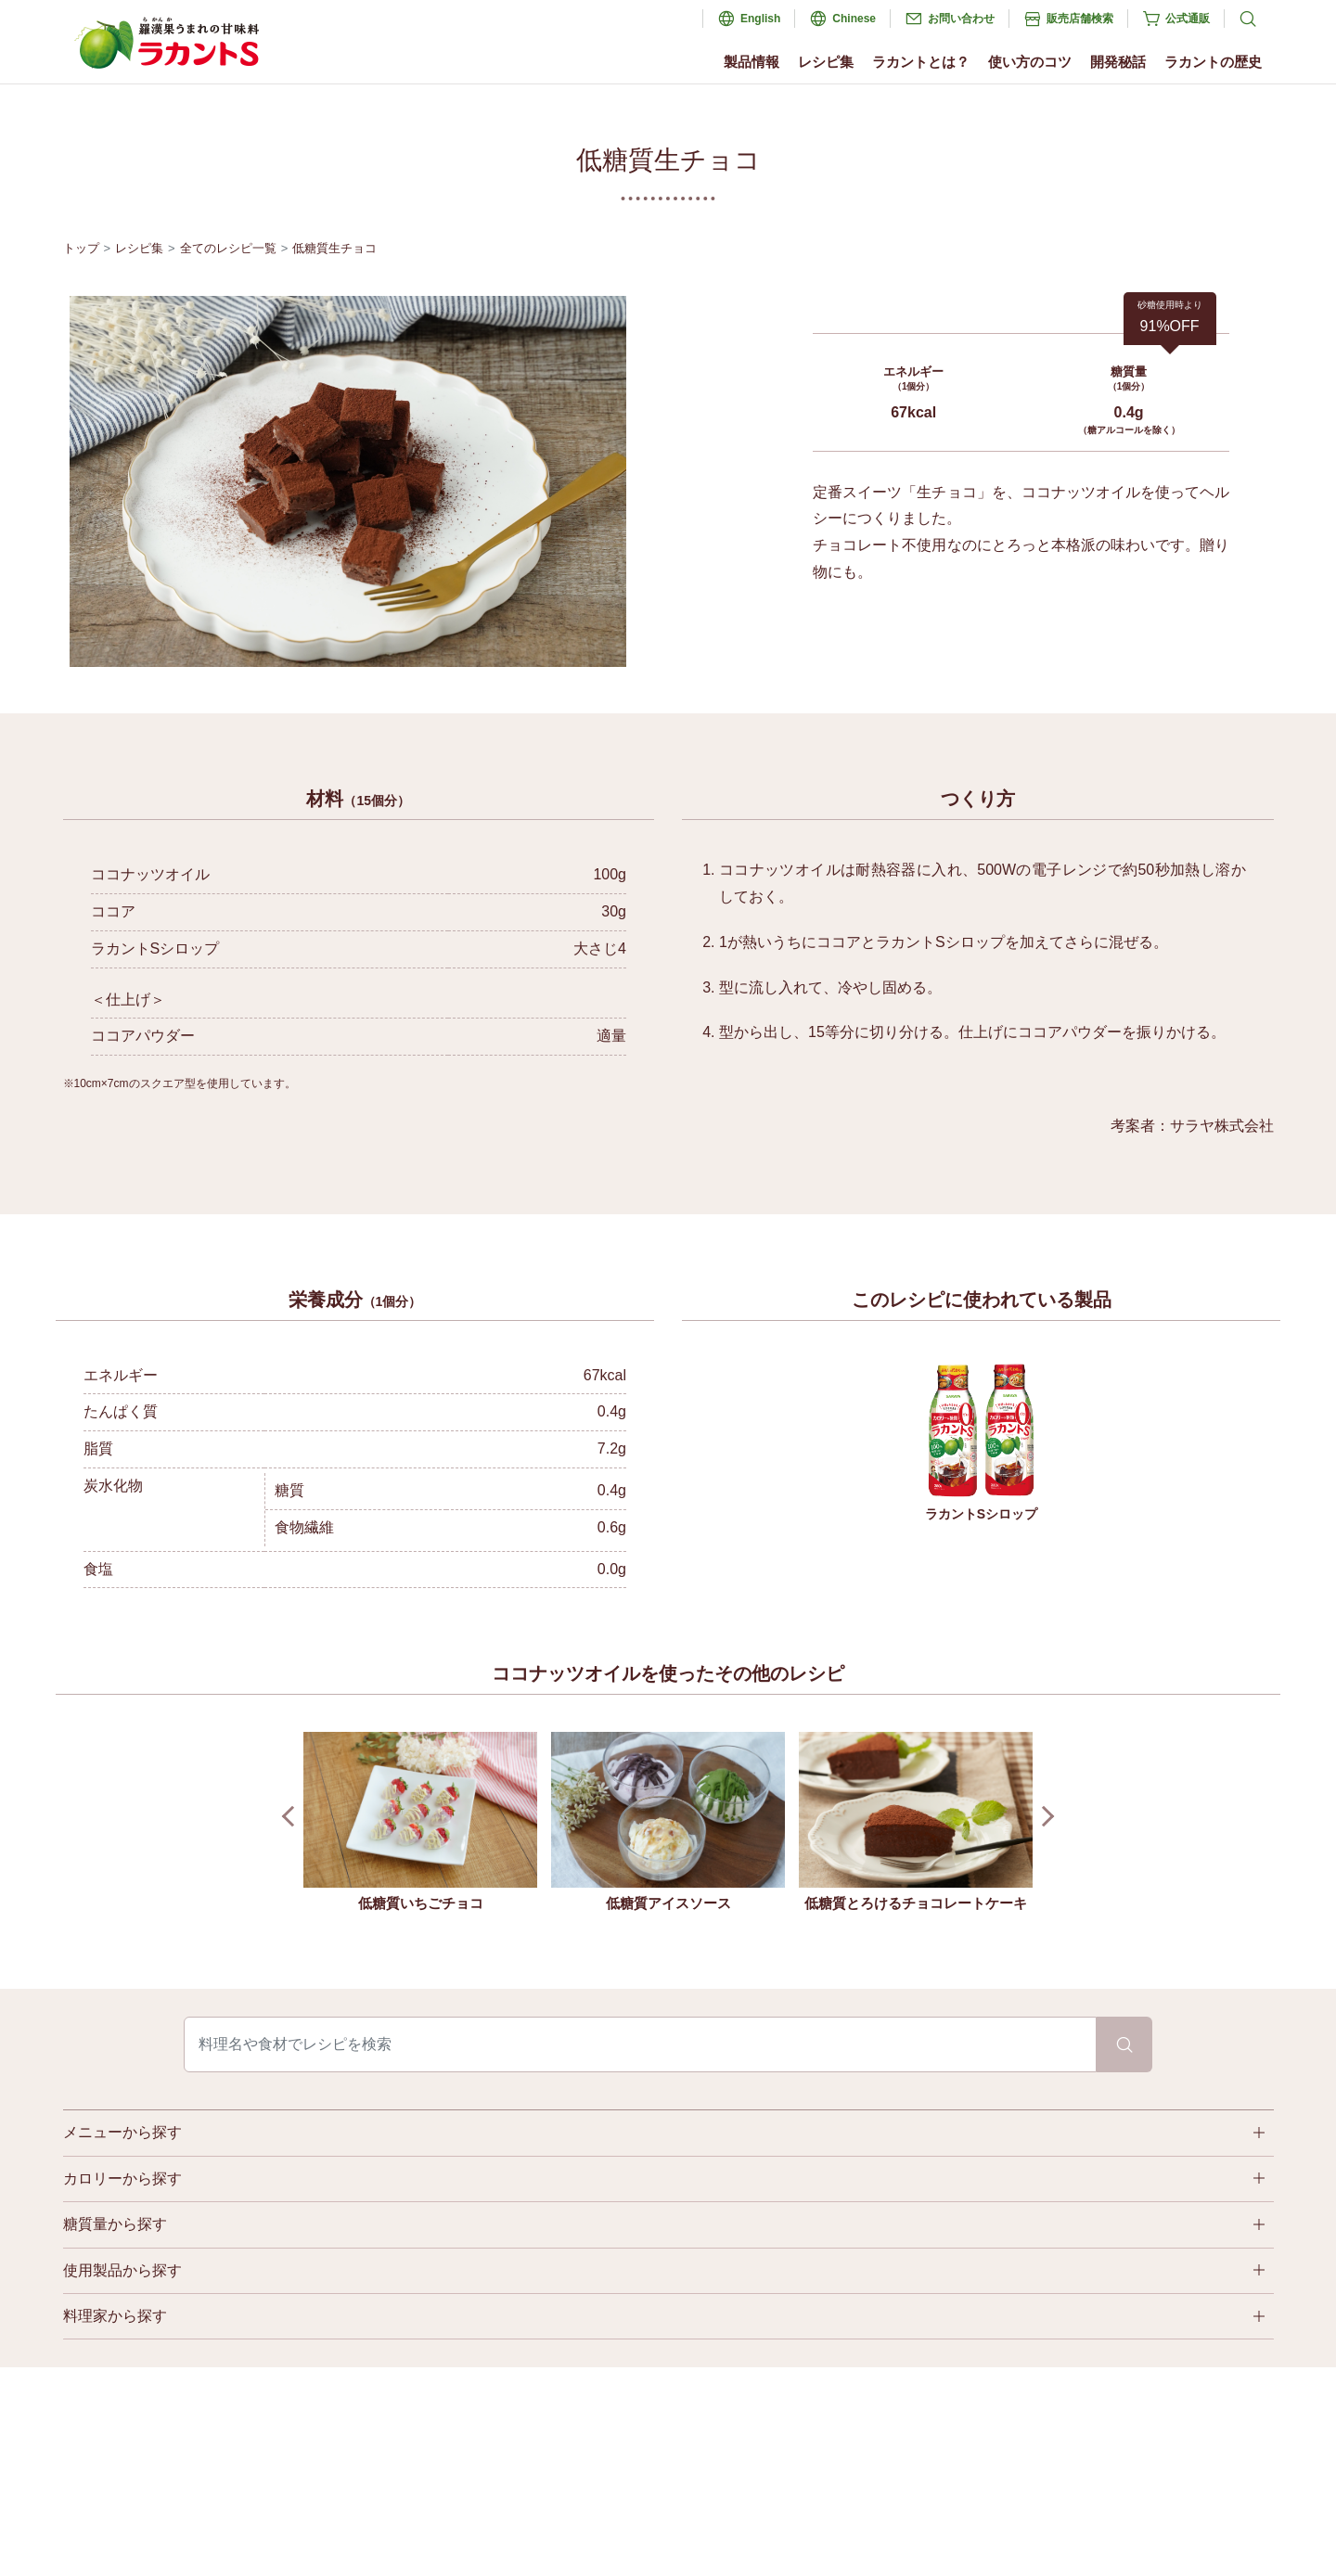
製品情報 (751, 62)
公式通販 (1187, 18)
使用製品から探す (122, 2270)
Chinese (854, 18)
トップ (81, 248)
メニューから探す (122, 2132)
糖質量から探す (115, 2224)
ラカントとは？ (921, 62)
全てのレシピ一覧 (228, 248)
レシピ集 (826, 62)
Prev (292, 1816)
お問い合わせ (961, 18)
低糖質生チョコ (334, 248)
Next (1044, 1816)
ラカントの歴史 (1213, 62)
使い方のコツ (1030, 62)
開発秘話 (1118, 62)
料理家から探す (115, 2316)
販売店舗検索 (1080, 18)
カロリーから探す (122, 2178)
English (760, 18)
